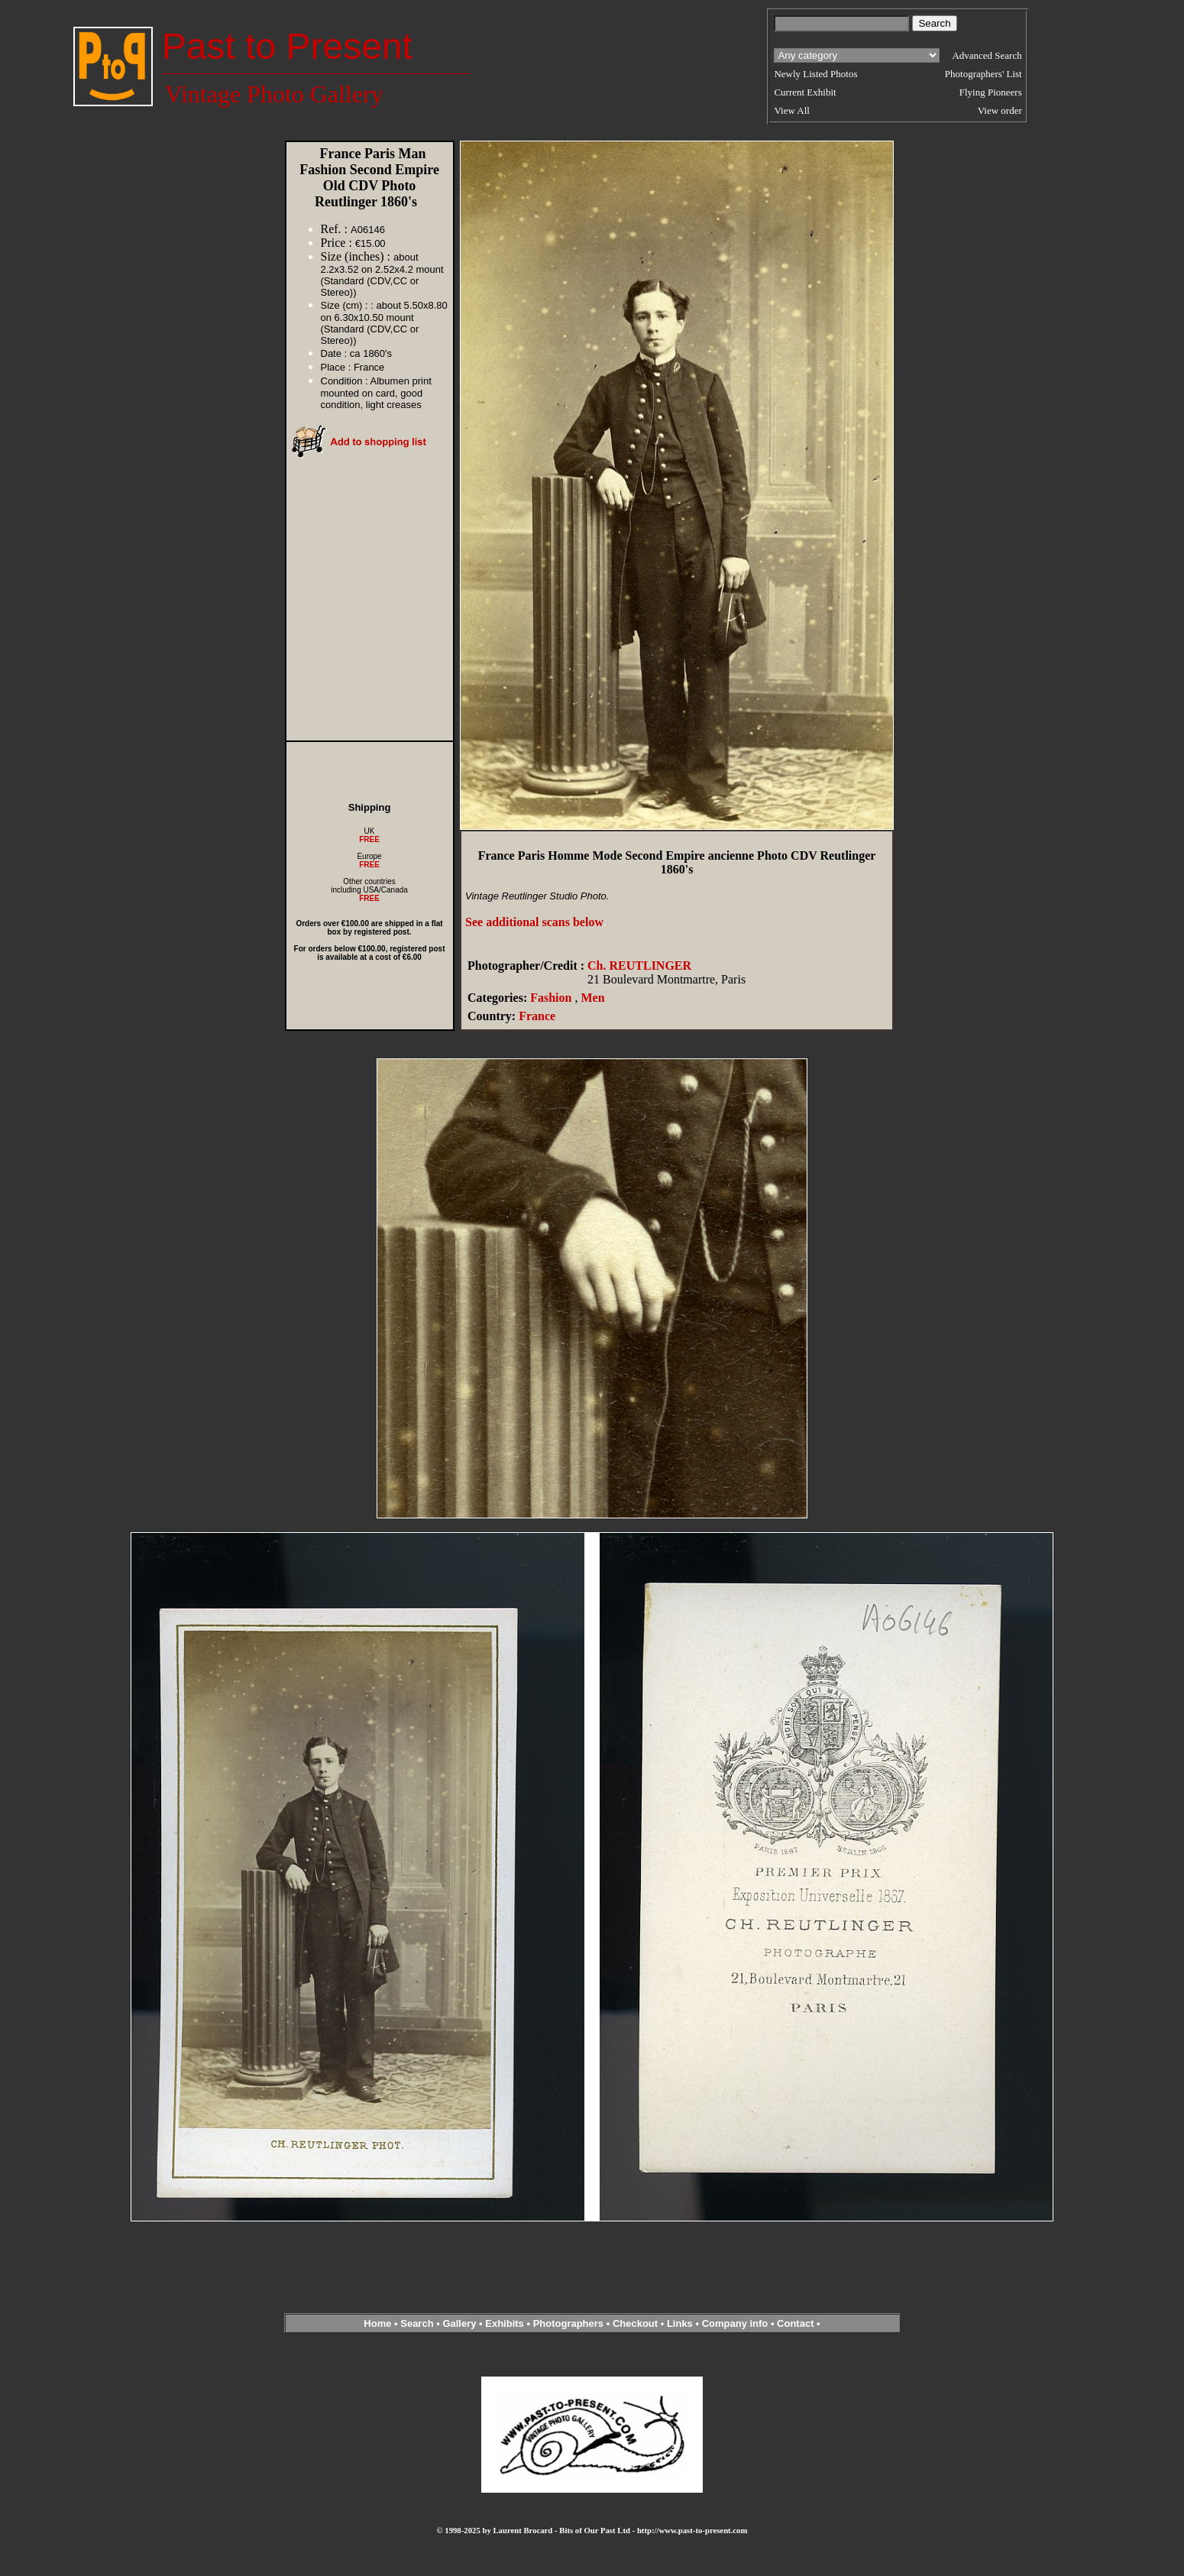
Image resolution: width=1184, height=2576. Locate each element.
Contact (795, 2323)
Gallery (459, 2323)
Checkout (635, 2323)
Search (416, 2323)
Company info (736, 2323)
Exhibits (504, 2323)
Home (377, 2323)
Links (680, 2323)
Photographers (568, 2323)
